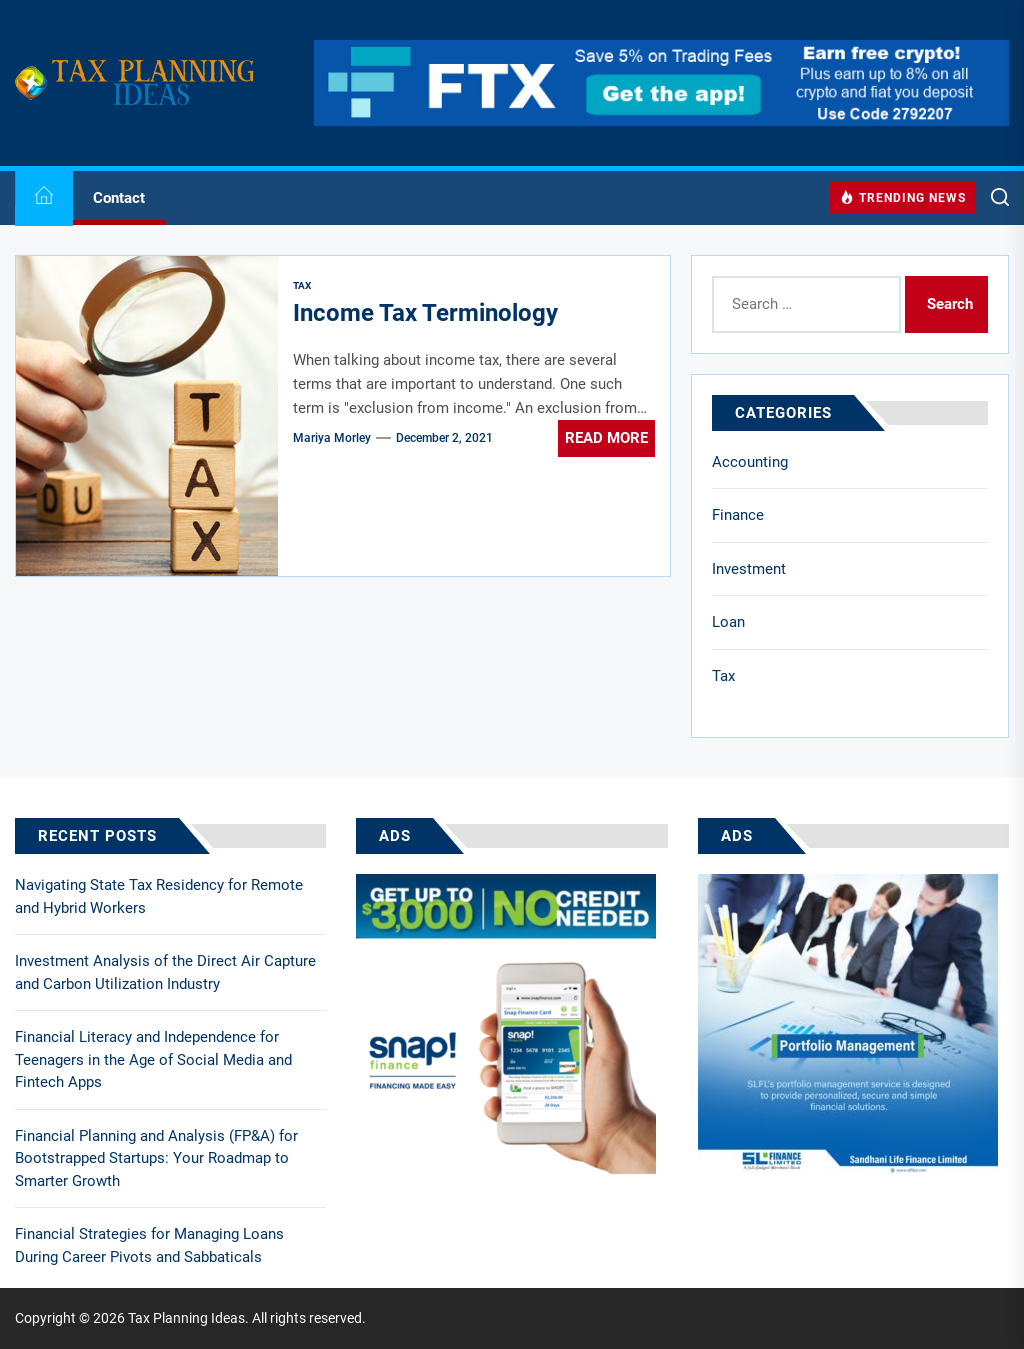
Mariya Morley (332, 438)
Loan (728, 622)
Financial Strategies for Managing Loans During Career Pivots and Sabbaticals (149, 1245)
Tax (723, 676)
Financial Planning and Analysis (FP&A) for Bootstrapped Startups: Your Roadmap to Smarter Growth (156, 1158)
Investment (749, 569)
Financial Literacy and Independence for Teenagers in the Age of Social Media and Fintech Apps (153, 1059)
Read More (606, 438)
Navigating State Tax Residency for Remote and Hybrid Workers (159, 896)
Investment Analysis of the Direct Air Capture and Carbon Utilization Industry (165, 972)
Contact (119, 198)
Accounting (750, 462)
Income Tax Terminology (425, 313)
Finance (738, 515)
